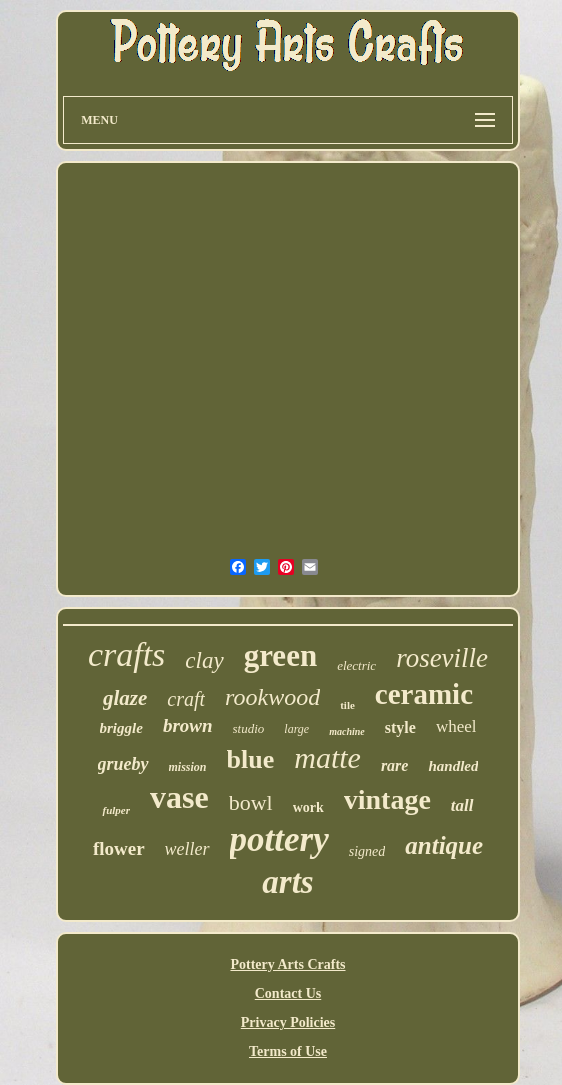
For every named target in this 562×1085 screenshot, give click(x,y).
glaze (125, 698)
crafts (126, 654)
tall (462, 805)
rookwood (272, 697)
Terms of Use (288, 1051)
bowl (251, 802)
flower (119, 848)
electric (356, 665)
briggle (121, 728)
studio (249, 728)
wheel (456, 726)
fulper (116, 810)
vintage (387, 799)
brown (188, 725)
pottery (279, 839)
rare (395, 765)
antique (444, 845)
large (296, 729)
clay (204, 660)
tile (347, 705)
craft (186, 699)
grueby (123, 764)
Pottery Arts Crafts (287, 964)
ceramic (424, 694)
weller (187, 849)
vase (179, 797)
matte (327, 757)
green (280, 655)
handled (453, 766)
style (400, 727)
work (308, 807)
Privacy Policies (288, 1022)
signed (367, 851)
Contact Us (288, 993)
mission (188, 767)
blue (251, 759)
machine (347, 731)
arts (287, 882)
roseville (442, 658)
